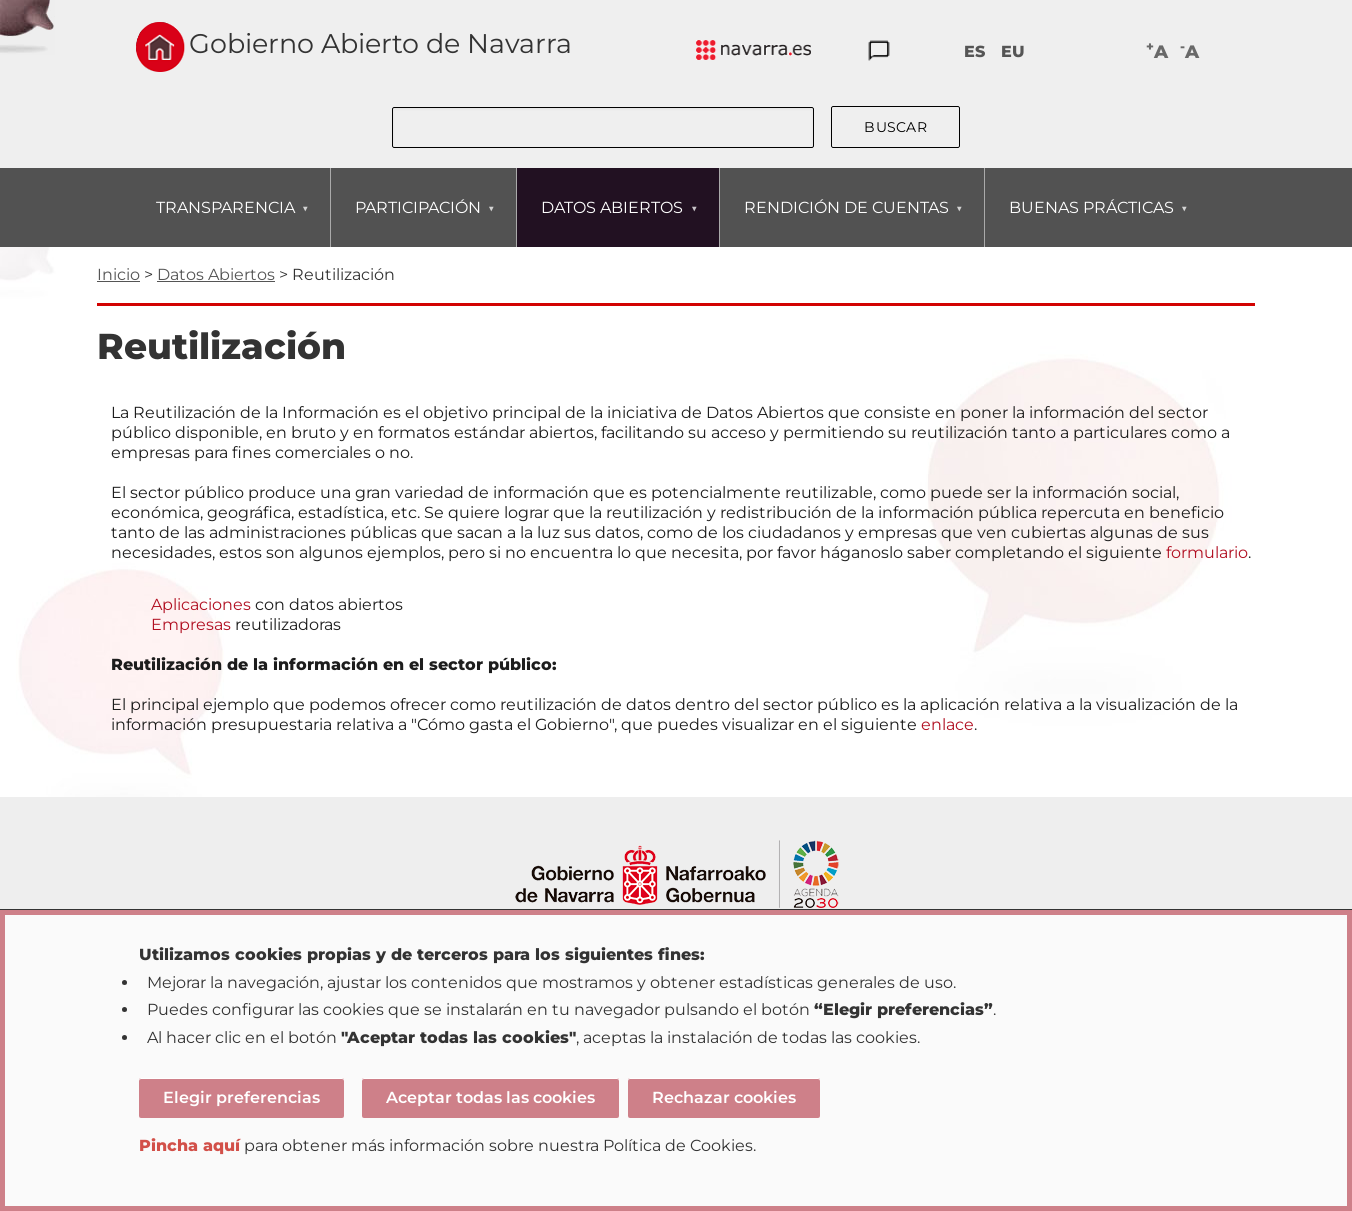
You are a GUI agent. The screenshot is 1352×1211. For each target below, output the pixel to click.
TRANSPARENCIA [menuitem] (225, 222)
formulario (1207, 552)
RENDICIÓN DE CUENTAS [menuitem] (846, 222)
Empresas (191, 624)
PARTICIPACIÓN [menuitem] (417, 222)
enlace (947, 724)
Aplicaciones (201, 604)
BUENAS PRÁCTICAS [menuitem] (1091, 222)
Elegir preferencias (241, 1097)
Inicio (118, 274)
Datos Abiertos (216, 274)
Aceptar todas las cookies (490, 1097)
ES (974, 51)
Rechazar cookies (724, 1097)
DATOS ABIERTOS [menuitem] (611, 222)
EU (1013, 51)
